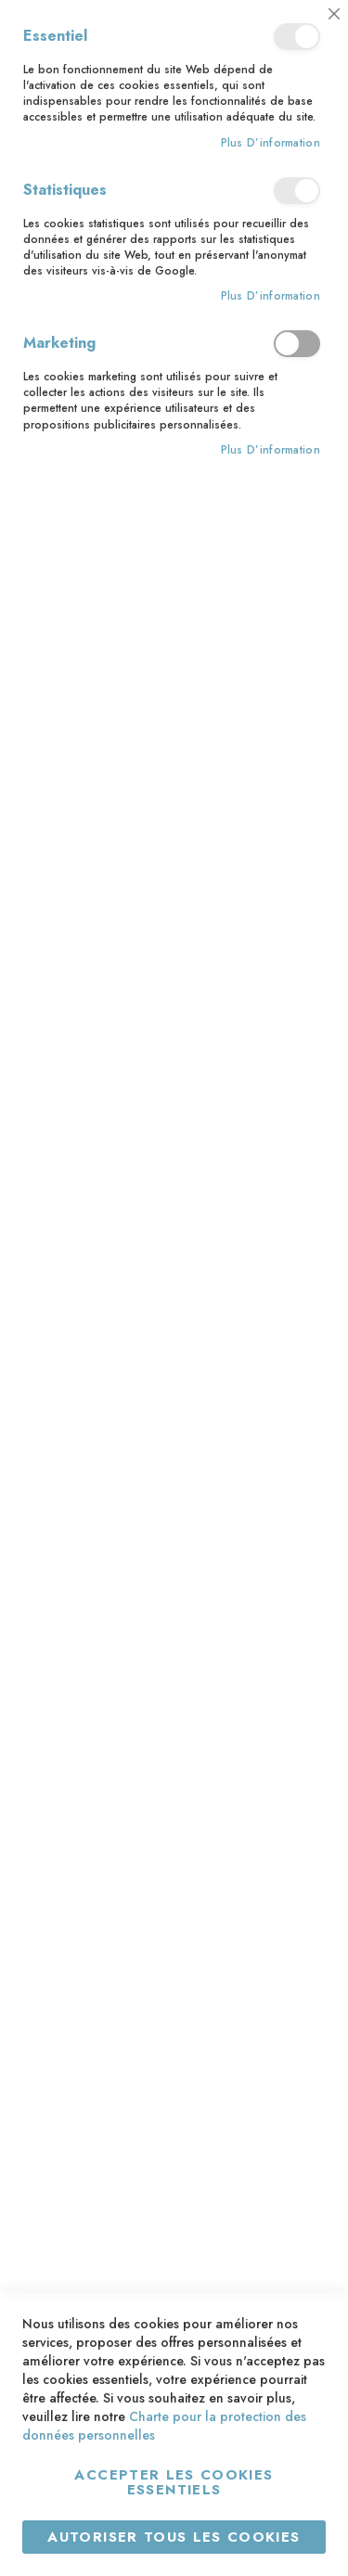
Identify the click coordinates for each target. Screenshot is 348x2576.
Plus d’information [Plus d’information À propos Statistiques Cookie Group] (270, 296)
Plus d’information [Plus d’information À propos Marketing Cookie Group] (270, 450)
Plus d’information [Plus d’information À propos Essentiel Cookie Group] (270, 143)
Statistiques (297, 190)
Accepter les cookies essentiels (173, 2482)
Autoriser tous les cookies (173, 2537)
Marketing (297, 343)
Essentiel (297, 36)
